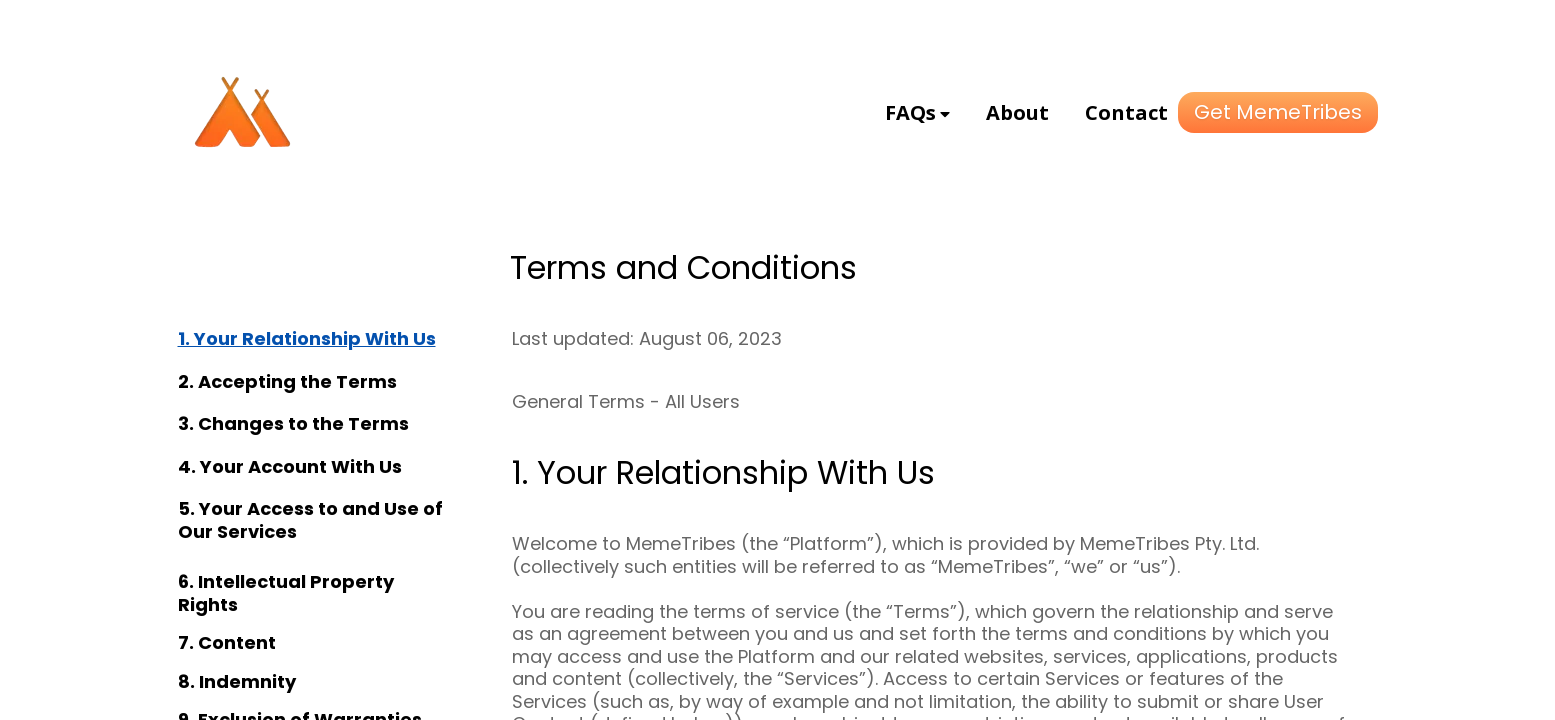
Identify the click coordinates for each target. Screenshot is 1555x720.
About (1017, 112)
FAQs (910, 112)
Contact (1126, 112)
